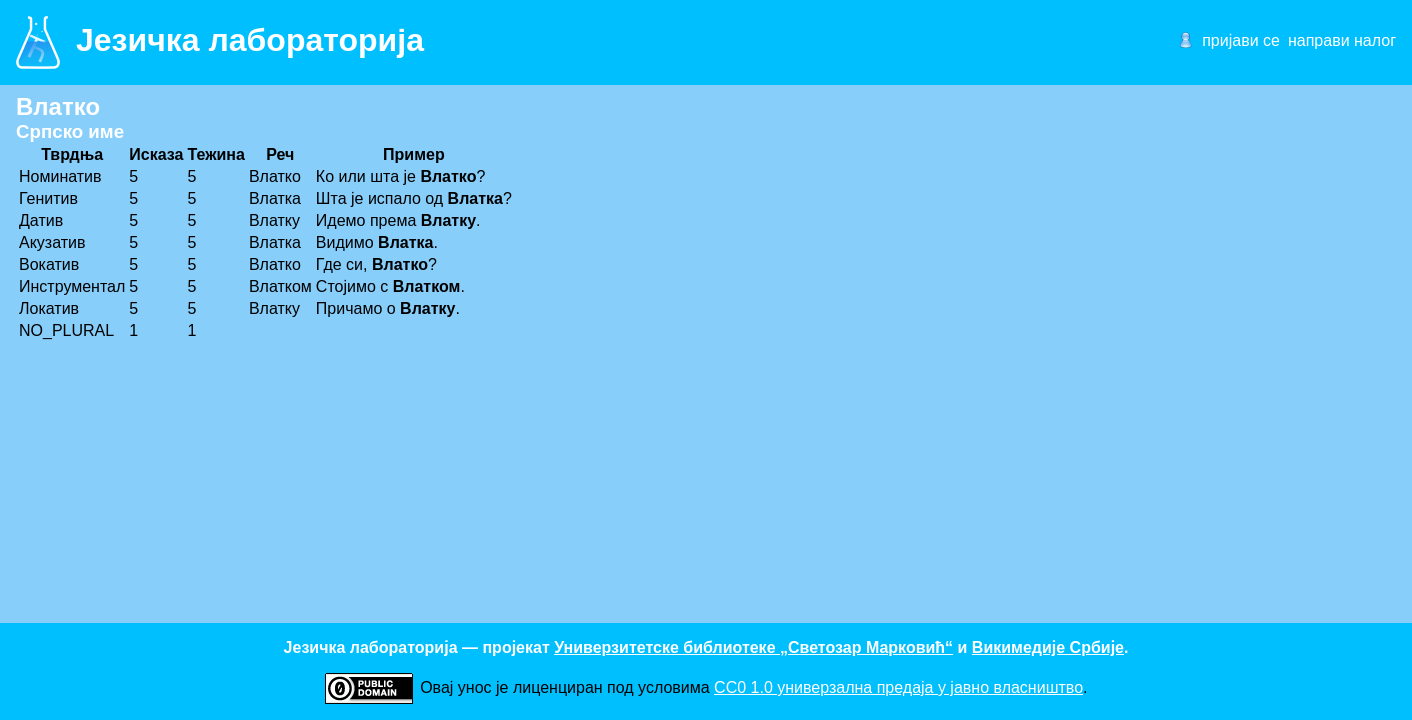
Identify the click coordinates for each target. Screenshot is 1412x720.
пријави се (1241, 40)
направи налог (1342, 40)
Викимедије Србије (1048, 647)
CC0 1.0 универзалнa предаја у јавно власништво (898, 687)
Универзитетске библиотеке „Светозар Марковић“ (753, 647)
